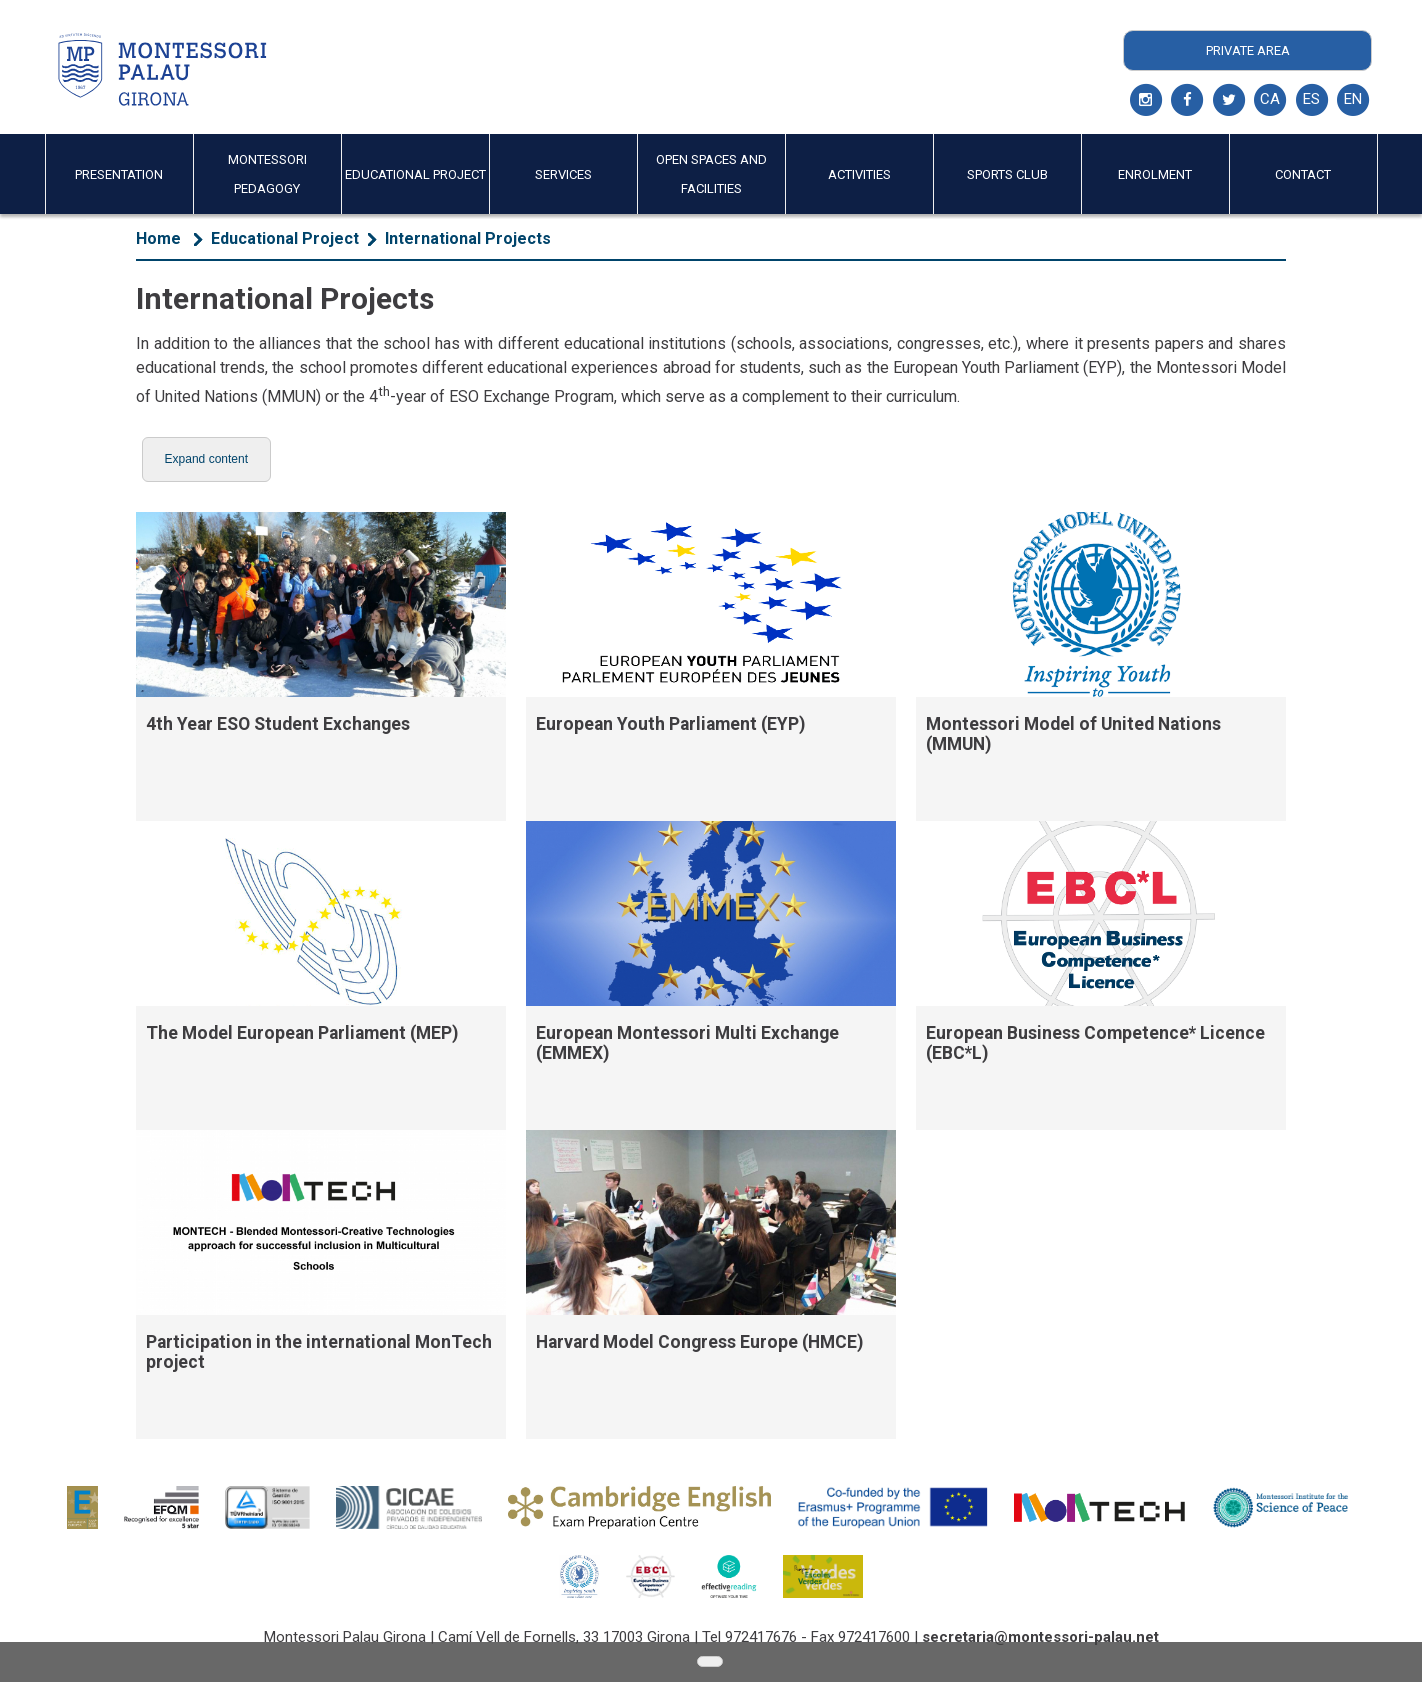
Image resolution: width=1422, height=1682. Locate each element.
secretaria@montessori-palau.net (1040, 1637)
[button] (206, 459)
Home (158, 238)
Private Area (1248, 50)
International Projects (468, 238)
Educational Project (285, 238)
